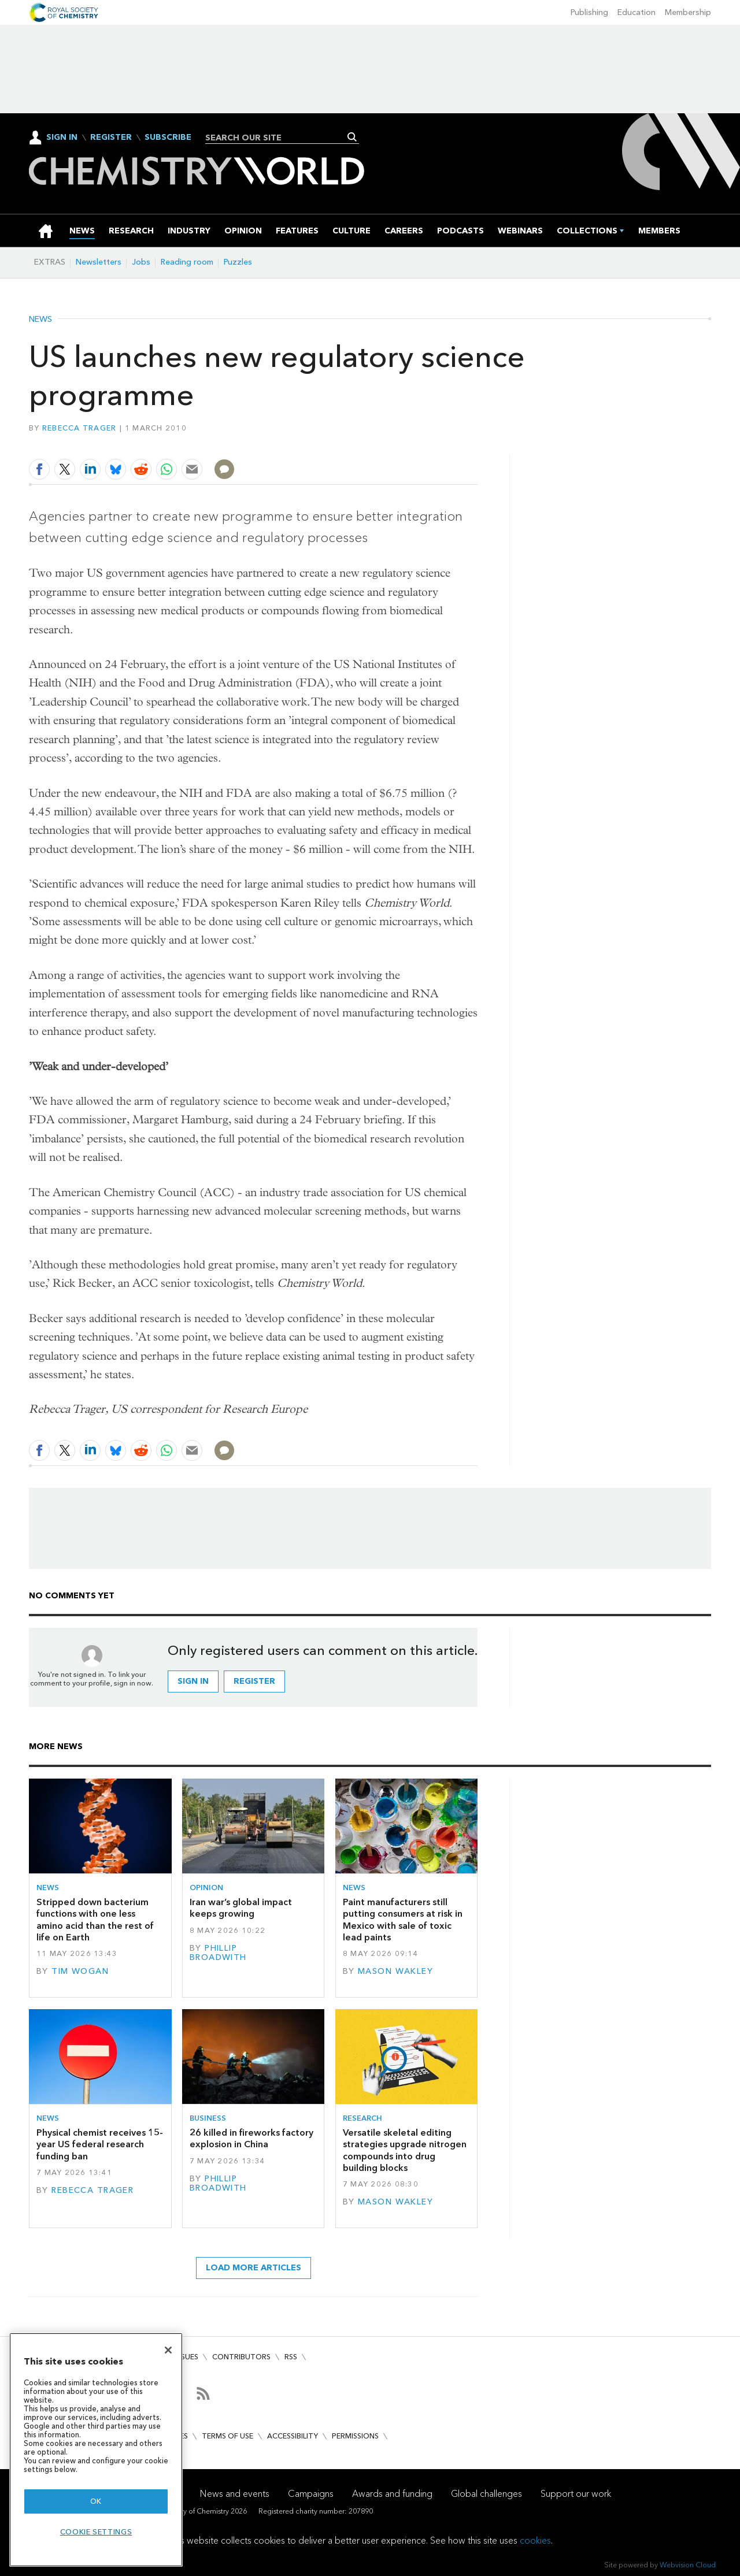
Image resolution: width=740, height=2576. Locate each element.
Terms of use (227, 2436)
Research (362, 2118)
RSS (290, 2356)
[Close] (168, 2350)
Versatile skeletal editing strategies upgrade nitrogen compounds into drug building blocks (405, 2150)
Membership (688, 12)
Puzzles (238, 262)
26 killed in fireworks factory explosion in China (251, 2138)
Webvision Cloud (688, 2564)
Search (352, 137)
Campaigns (311, 2493)
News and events (234, 2493)
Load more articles (253, 2268)
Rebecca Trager (79, 428)
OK (96, 2501)
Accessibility (292, 2436)
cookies (535, 2540)
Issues (186, 2356)
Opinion (206, 1887)
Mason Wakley (395, 1971)
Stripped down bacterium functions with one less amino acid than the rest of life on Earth (95, 1919)
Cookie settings (96, 2531)
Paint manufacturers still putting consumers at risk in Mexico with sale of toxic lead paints (402, 1919)
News (40, 319)
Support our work (576, 2493)
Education (636, 12)
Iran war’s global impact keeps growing (241, 1907)
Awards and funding (392, 2493)
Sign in (193, 1681)
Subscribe (168, 137)
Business (208, 2118)
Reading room (187, 262)
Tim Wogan (80, 1971)
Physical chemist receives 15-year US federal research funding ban (99, 2144)
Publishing (589, 12)
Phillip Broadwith (218, 1952)
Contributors (241, 2356)
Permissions (355, 2436)
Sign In (61, 137)
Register (111, 137)
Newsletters (98, 262)
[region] (96, 2450)
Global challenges (486, 2493)
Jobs (141, 262)
